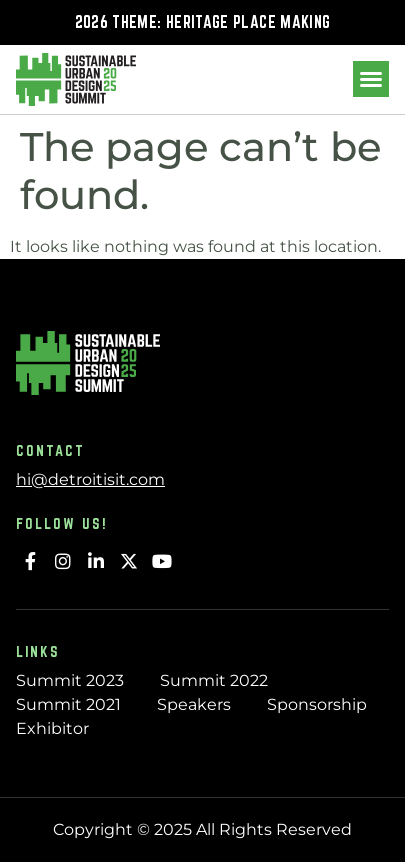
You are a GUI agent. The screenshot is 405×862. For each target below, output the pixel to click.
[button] (371, 79)
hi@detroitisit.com (90, 479)
